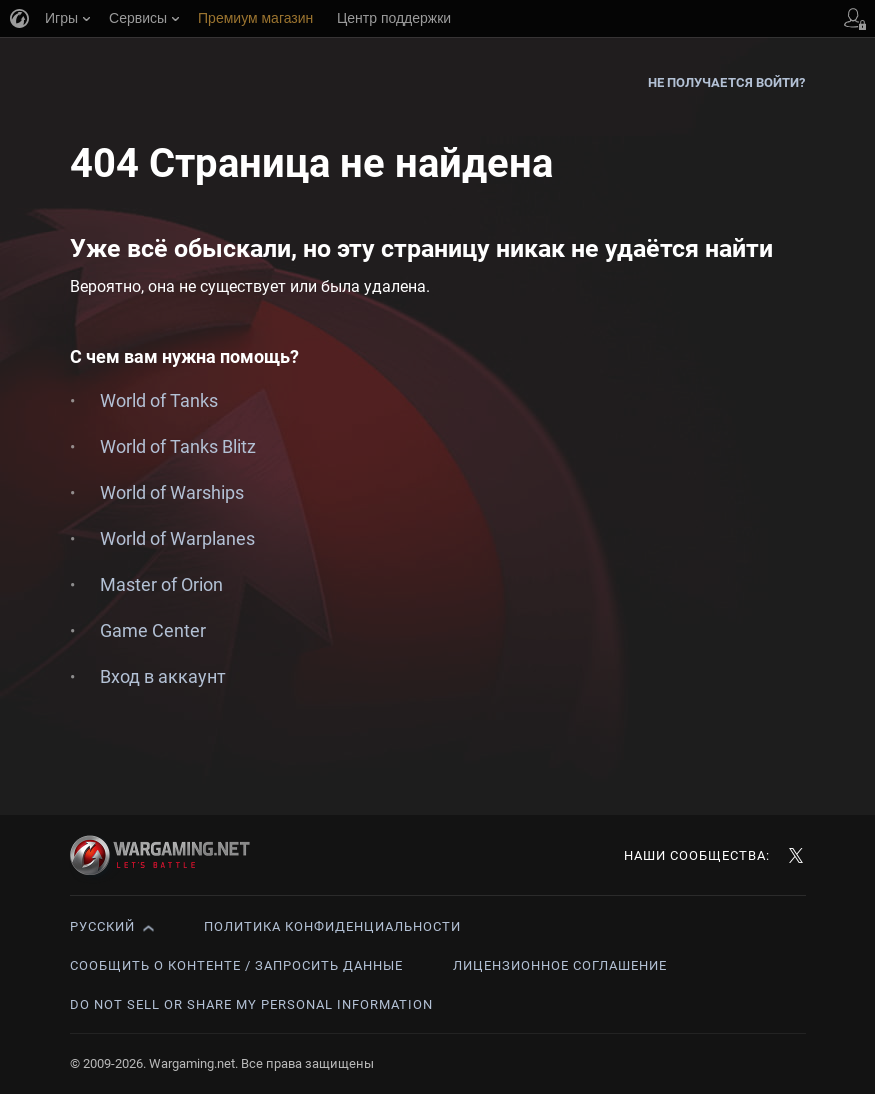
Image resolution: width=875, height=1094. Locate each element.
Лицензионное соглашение (560, 965)
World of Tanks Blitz (178, 446)
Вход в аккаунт (163, 676)
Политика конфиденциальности (332, 926)
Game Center (153, 630)
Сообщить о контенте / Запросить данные (236, 965)
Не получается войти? (727, 82)
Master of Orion (161, 584)
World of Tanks (159, 400)
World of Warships (172, 492)
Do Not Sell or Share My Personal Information (251, 1004)
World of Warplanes (177, 538)
